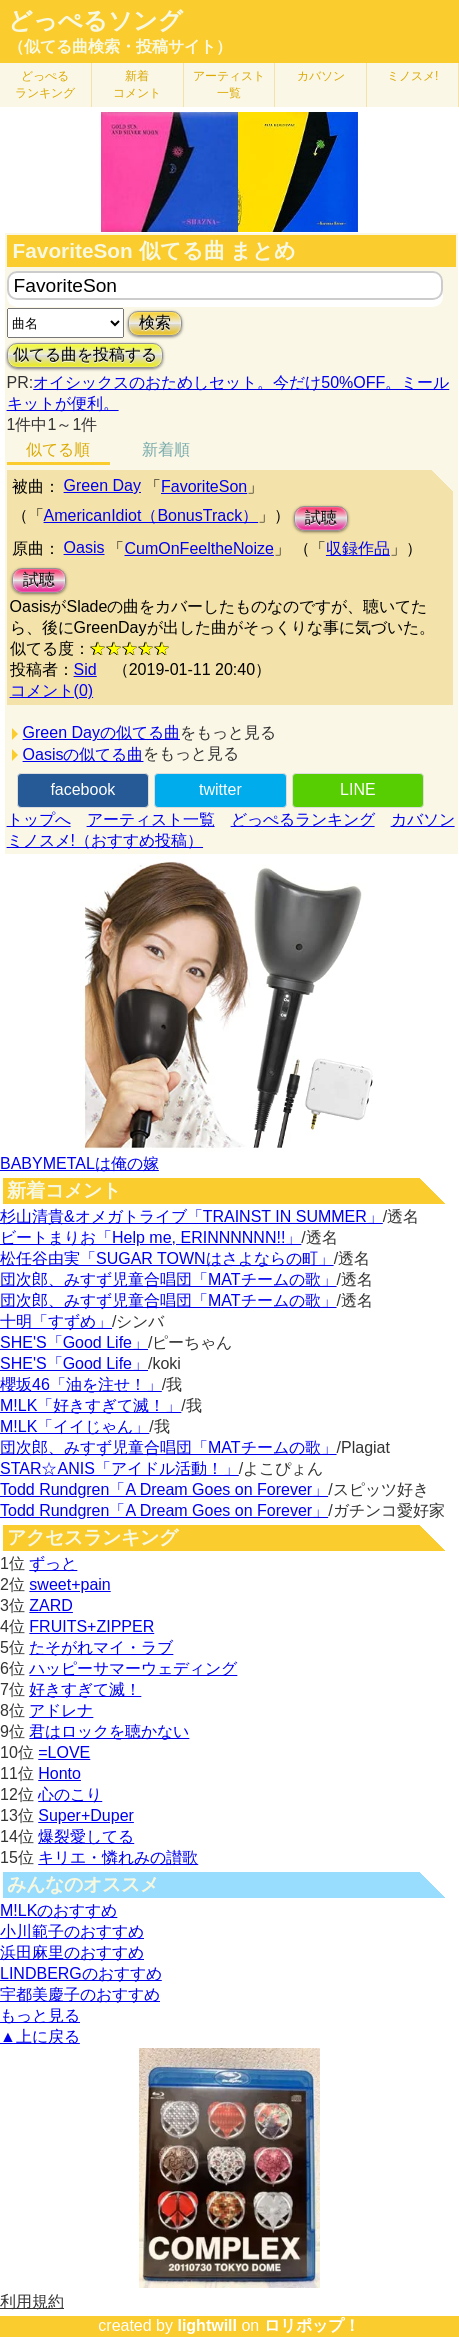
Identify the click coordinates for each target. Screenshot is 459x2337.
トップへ (39, 819)
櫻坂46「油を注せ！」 (81, 1384)
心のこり (70, 1794)
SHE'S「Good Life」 (74, 1342)
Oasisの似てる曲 (83, 754)
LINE (358, 789)
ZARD (51, 1605)
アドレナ (61, 1710)
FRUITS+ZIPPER (91, 1626)
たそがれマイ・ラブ (101, 1647)
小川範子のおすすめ (72, 1931)
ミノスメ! (412, 76)
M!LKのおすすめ (58, 1910)
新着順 (166, 449)
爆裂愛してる (86, 1836)
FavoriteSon (204, 486)
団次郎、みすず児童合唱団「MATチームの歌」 (168, 1279)
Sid (85, 669)
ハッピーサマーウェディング (133, 1668)
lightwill (207, 2325)
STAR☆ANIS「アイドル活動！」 (119, 1468)
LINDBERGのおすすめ (81, 1973)
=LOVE (64, 1752)
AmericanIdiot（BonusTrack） (151, 515)
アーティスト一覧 (151, 819)
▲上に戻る (40, 2036)
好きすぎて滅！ (85, 1689)
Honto (59, 1773)
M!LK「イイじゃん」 (74, 1426)
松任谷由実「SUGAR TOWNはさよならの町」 (167, 1258)
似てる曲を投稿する (85, 354)
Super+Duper (86, 1815)
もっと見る (40, 2015)
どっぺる (45, 84)
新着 (137, 84)
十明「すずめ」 (56, 1321)
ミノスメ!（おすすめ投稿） (105, 840)
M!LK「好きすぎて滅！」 (90, 1405)
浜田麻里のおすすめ (72, 1952)
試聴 (321, 517)
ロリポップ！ (312, 2325)
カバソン (321, 76)
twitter (220, 789)
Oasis (84, 547)
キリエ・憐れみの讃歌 (118, 1857)
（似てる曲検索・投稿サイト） (120, 46)
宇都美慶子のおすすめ (80, 1994)
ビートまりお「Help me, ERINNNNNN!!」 (150, 1237)
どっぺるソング (95, 21)
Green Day (102, 485)
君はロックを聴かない (109, 1731)
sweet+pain (69, 1584)
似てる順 (58, 449)
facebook (82, 789)
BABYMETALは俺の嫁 (79, 1163)
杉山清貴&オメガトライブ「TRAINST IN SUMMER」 (191, 1216)
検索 (155, 322)
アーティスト (229, 84)
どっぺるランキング (303, 819)
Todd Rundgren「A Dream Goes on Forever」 (164, 1489)
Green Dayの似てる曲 (101, 732)
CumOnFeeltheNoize (198, 548)
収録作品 (358, 548)
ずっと (53, 1563)
